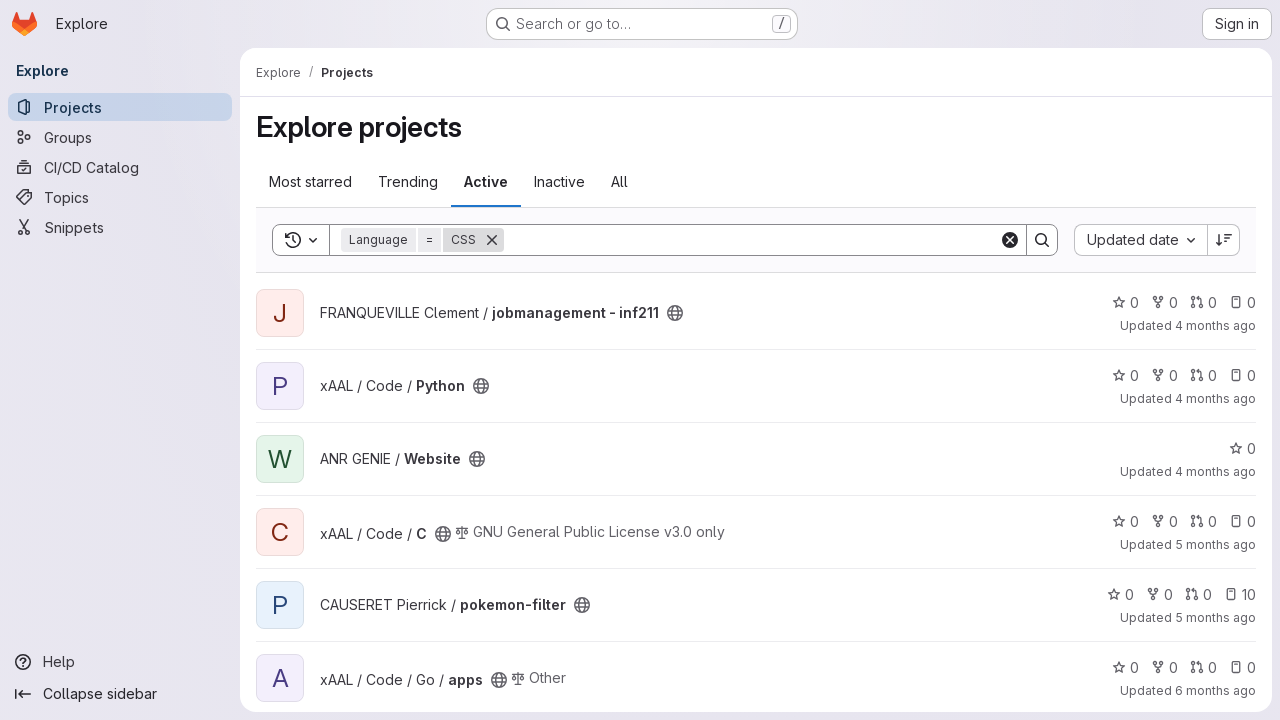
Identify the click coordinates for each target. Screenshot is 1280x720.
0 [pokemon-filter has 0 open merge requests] (1198, 594)
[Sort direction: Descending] (1224, 240)
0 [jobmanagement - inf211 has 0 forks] (1164, 302)
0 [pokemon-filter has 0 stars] (1120, 594)
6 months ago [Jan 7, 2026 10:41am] (1215, 690)
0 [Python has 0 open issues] (1242, 375)
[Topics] (120, 197)
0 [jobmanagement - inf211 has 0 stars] (1125, 302)
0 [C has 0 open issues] (1242, 521)
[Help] (120, 662)
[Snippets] (120, 227)
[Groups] (120, 137)
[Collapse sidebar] (120, 694)
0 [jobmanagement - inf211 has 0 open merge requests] (1203, 302)
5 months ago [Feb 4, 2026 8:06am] (1215, 617)
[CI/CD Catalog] (120, 167)
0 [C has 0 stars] (1125, 521)
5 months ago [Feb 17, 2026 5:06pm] (1215, 544)
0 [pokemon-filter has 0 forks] (1159, 594)
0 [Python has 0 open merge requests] (1203, 375)
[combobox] (1140, 240)
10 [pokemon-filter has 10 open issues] (1240, 594)
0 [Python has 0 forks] (1164, 375)
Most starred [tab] (310, 181)
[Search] (751, 240)
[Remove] (492, 240)
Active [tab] (486, 181)
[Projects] (120, 107)
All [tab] (619, 181)
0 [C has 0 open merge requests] (1203, 521)
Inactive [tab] (559, 181)
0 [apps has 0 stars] (1125, 667)
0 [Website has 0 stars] (1242, 448)
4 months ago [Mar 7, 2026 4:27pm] (1215, 398)
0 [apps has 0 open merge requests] (1203, 667)
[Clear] (1010, 240)
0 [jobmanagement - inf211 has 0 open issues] (1242, 302)
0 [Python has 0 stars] (1125, 375)
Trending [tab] (408, 181)
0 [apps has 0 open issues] (1242, 667)
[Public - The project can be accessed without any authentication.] (675, 313)
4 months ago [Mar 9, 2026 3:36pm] (1215, 325)
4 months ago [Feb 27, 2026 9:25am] (1215, 471)
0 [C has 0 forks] (1164, 521)
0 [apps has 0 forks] (1164, 667)
